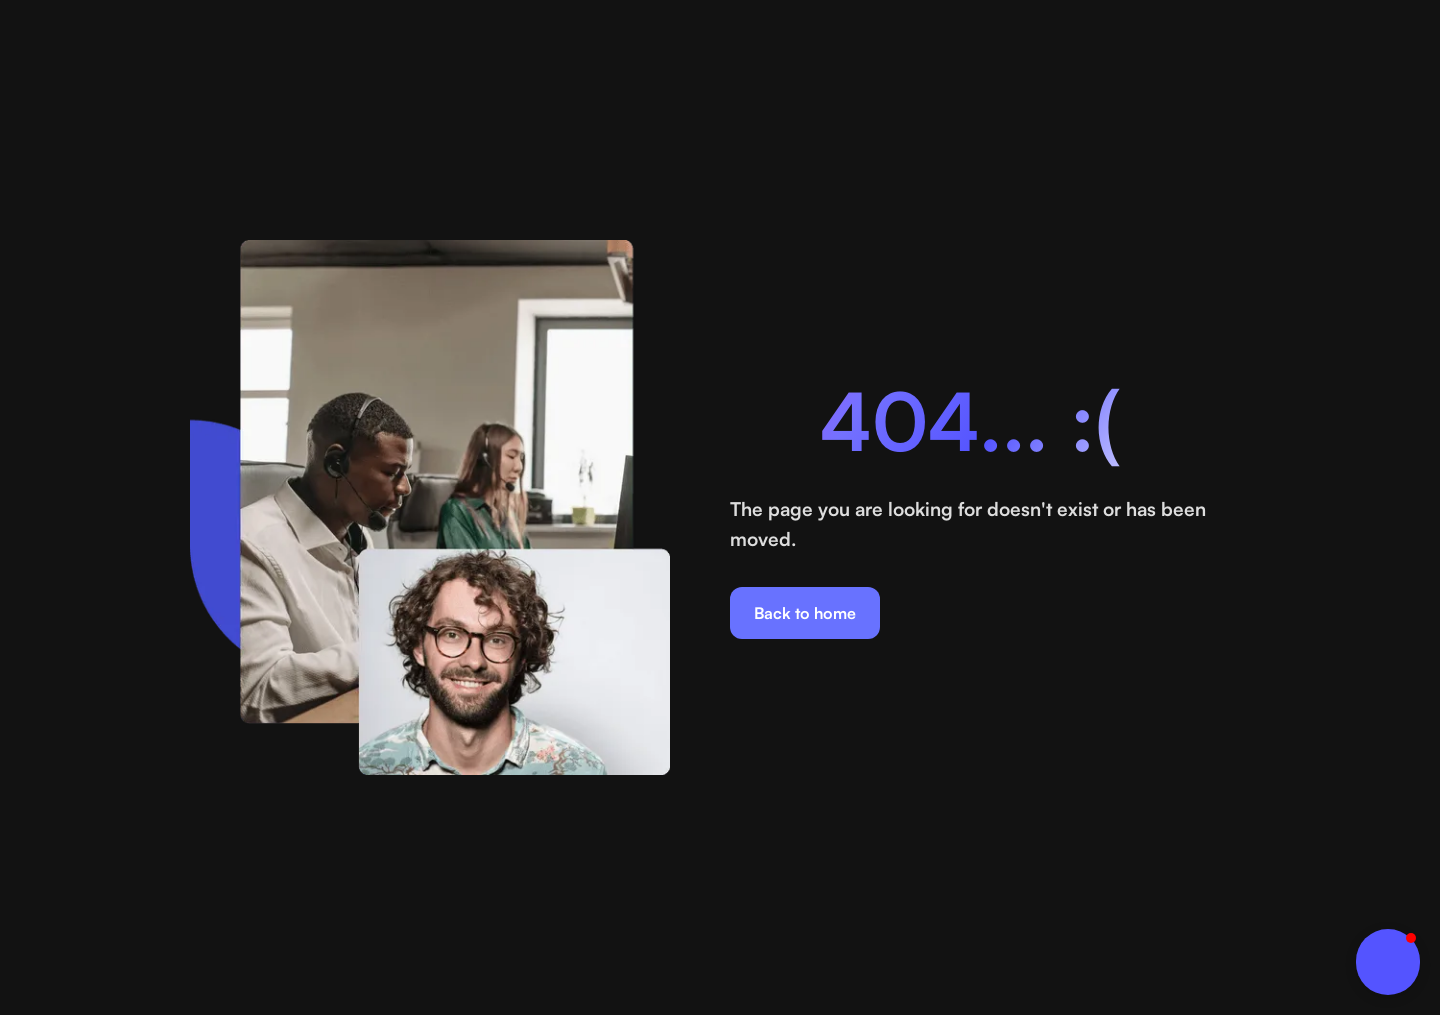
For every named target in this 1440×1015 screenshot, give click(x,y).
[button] (1388, 962)
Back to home (805, 613)
